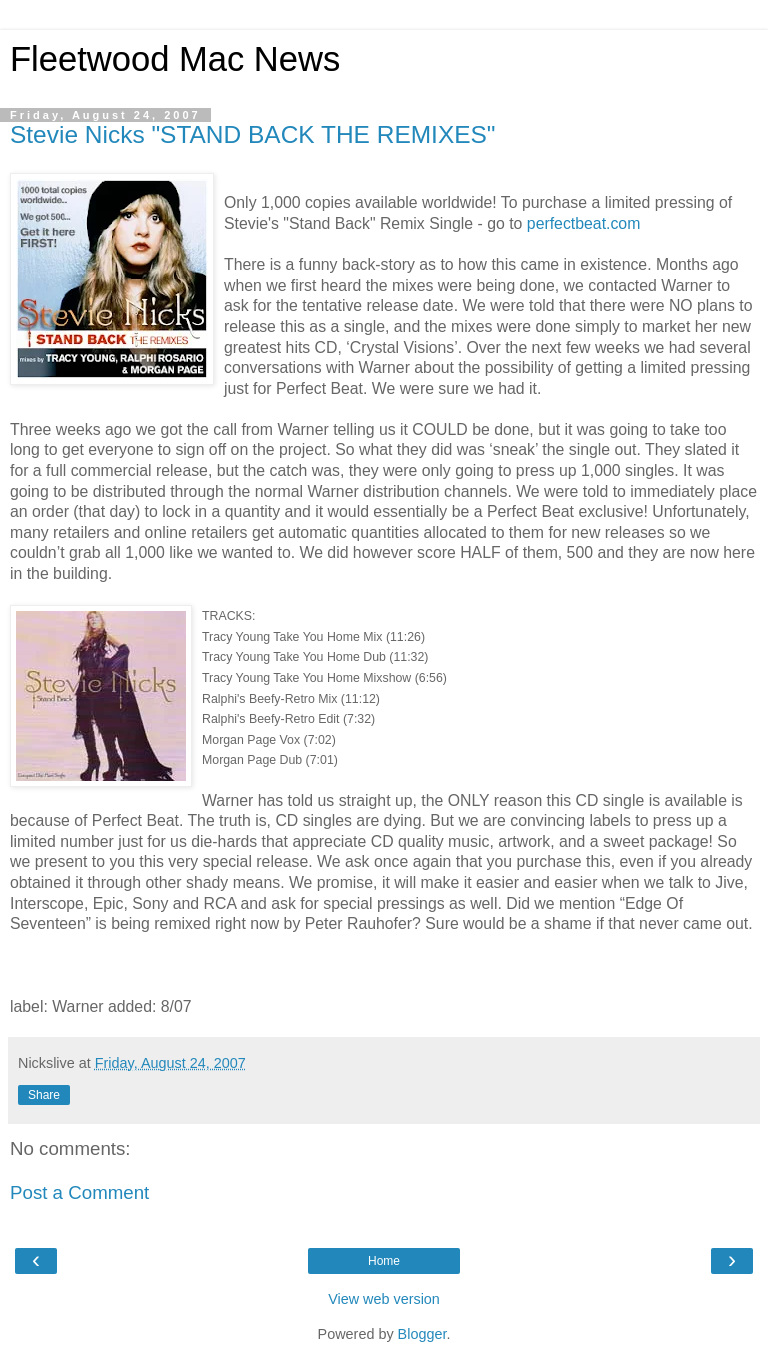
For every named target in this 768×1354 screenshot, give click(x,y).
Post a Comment (79, 1192)
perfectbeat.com (584, 223)
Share (44, 1095)
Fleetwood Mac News (175, 59)
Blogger (422, 1334)
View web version (384, 1299)
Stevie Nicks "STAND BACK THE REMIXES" (253, 134)
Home (384, 1261)
